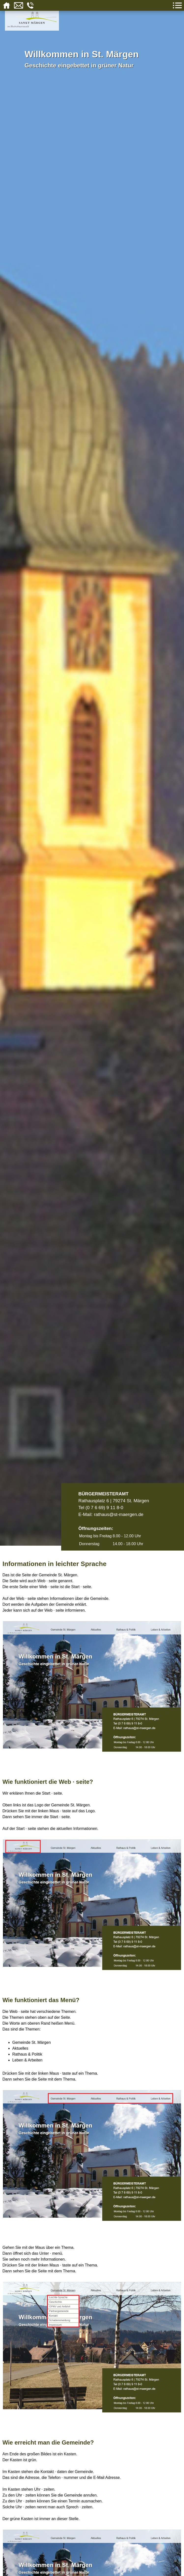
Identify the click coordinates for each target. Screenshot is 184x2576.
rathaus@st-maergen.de (118, 1514)
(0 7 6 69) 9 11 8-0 (104, 1507)
